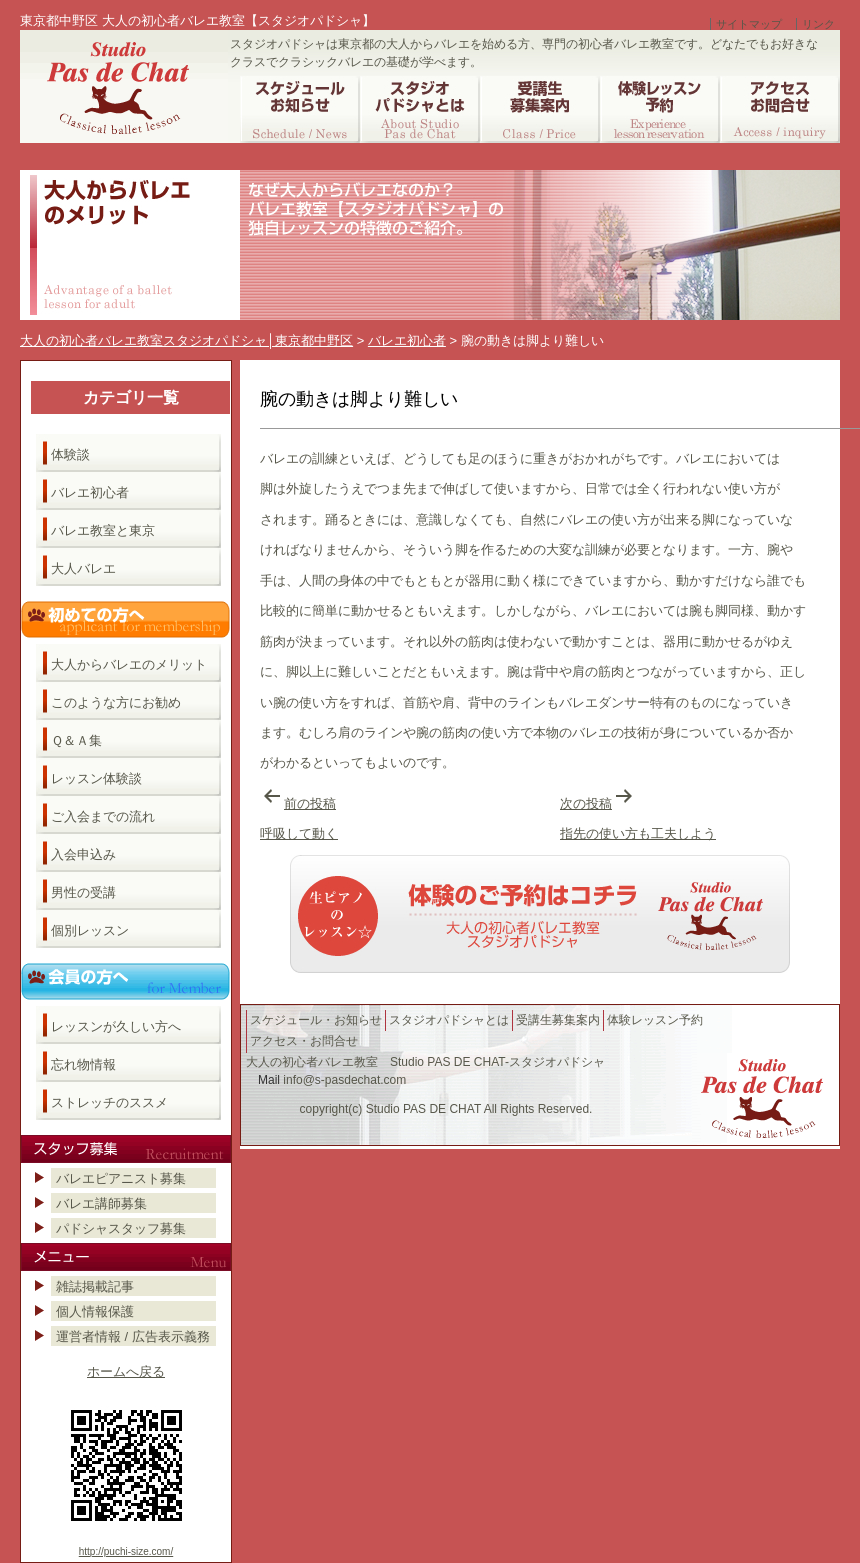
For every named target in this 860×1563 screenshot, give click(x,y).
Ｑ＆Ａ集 (76, 740)
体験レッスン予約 (655, 1020)
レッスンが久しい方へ (116, 1026)
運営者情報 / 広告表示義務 (133, 1336)
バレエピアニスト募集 (121, 1178)
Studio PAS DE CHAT (423, 1109)
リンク (818, 24)
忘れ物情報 (83, 1064)
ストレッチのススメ (109, 1102)
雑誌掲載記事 (95, 1286)
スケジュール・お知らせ (316, 1020)
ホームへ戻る (126, 1371)
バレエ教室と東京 (103, 530)
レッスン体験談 (96, 778)
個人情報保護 (95, 1311)
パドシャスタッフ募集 (121, 1228)
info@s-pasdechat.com (344, 1080)
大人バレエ (83, 568)
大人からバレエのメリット (129, 664)
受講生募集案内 (558, 1020)
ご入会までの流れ (103, 816)
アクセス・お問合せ (304, 1041)
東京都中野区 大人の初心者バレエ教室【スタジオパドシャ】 (197, 20)
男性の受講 (83, 892)
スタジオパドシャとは (449, 1020)
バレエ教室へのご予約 (540, 914)
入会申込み (83, 854)
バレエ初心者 (90, 492)
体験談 (70, 454)
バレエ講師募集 (101, 1203)
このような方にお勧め (116, 702)
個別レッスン (90, 930)
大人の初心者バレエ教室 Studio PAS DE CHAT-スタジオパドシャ (425, 1062)
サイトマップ (749, 24)
